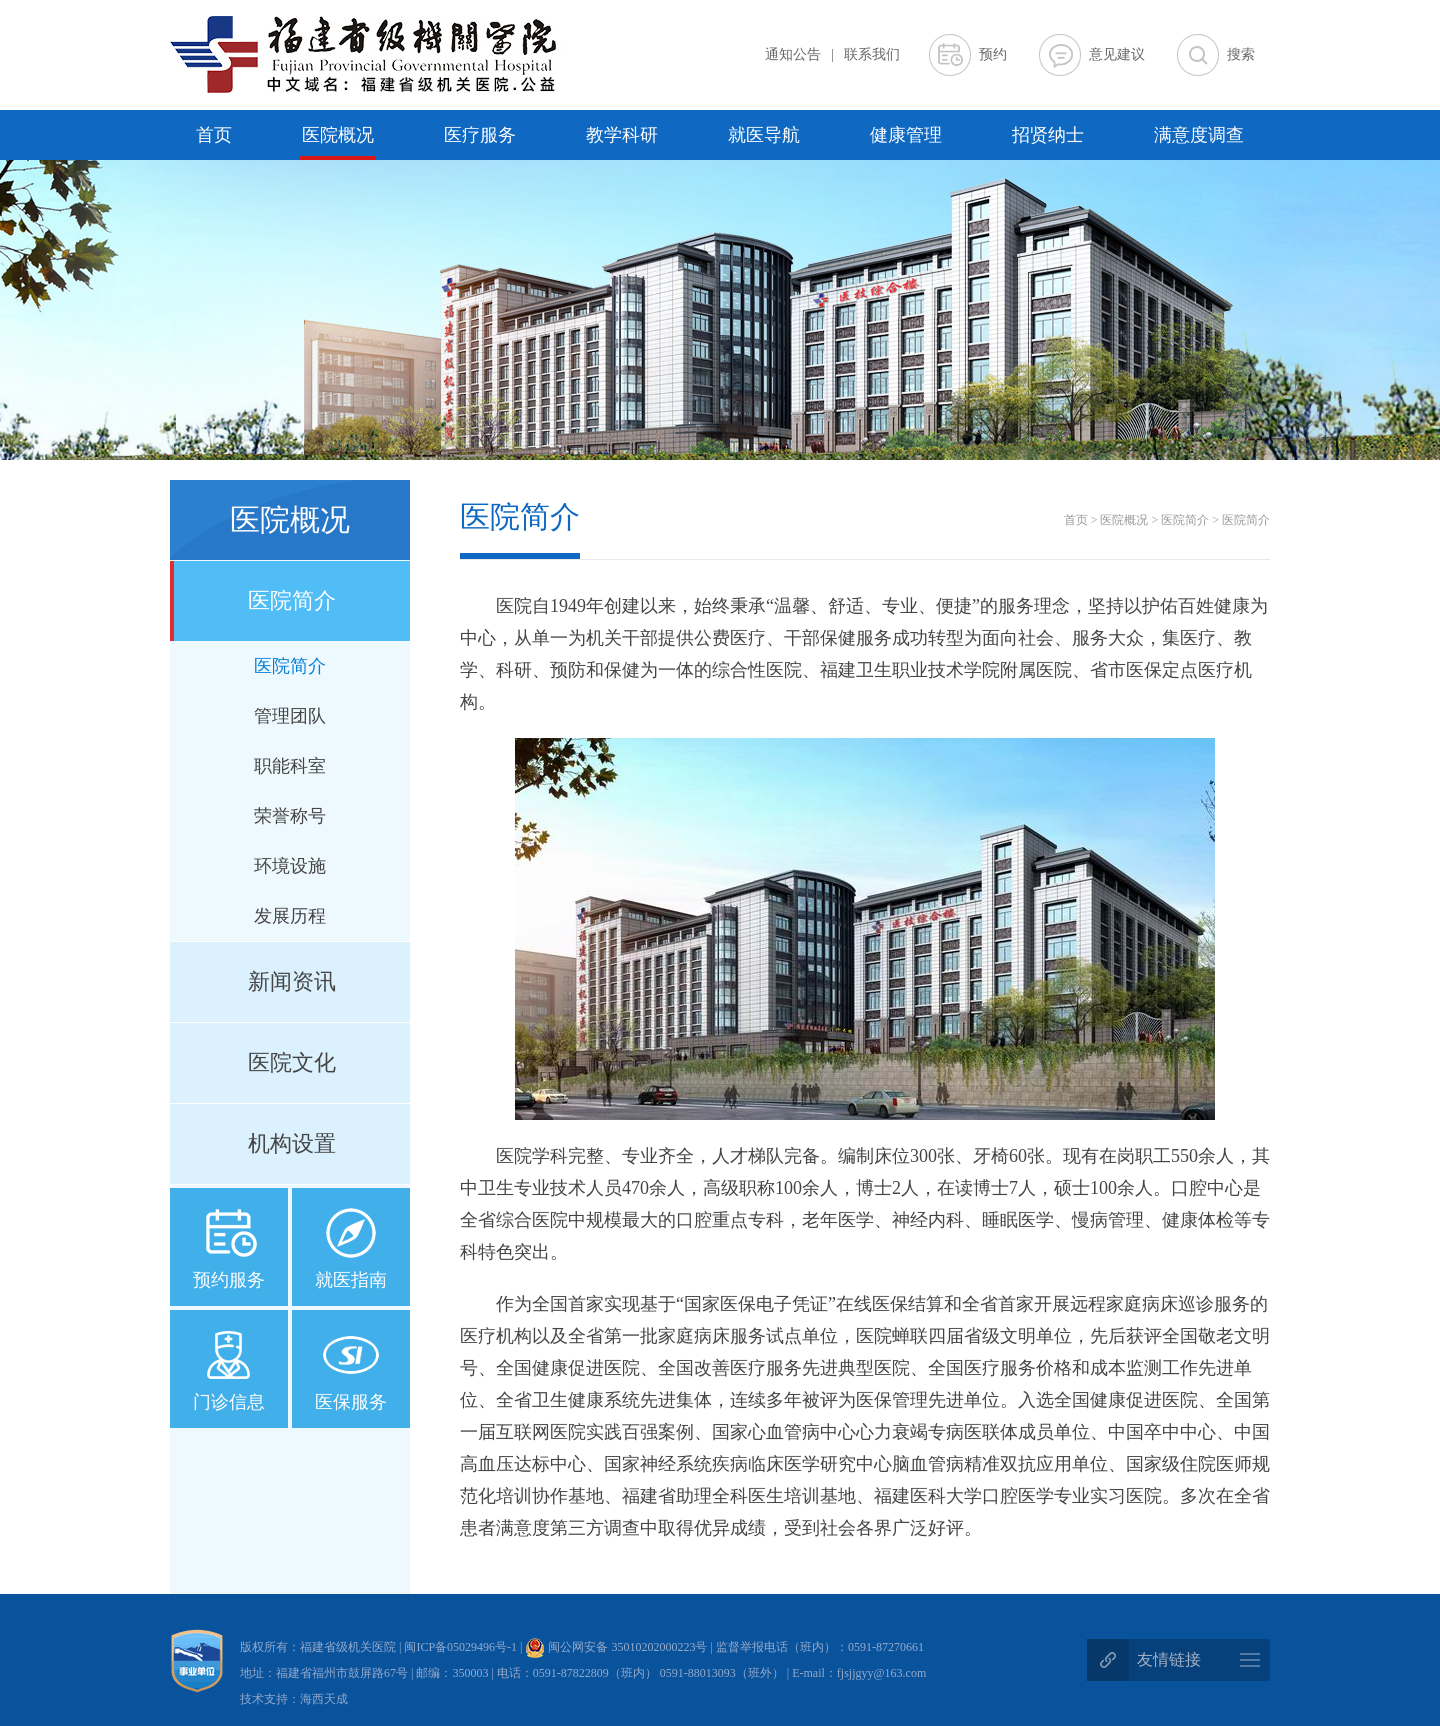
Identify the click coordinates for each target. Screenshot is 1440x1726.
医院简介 (292, 600)
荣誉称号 (290, 816)
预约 (993, 54)
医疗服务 (480, 135)
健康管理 (906, 135)
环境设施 (290, 866)
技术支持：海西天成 (294, 1699)
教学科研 (622, 135)
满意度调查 (1199, 135)
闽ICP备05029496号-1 (462, 1647)
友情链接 (1169, 1659)
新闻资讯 (292, 981)
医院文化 (292, 1062)
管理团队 (290, 716)
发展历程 (290, 916)
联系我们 (872, 54)
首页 (214, 135)
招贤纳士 (1048, 135)
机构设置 (292, 1143)
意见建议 (1117, 54)
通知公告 (793, 54)
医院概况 (338, 135)
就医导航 (764, 135)
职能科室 (290, 766)
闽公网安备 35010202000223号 (616, 1647)
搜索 (1241, 54)
